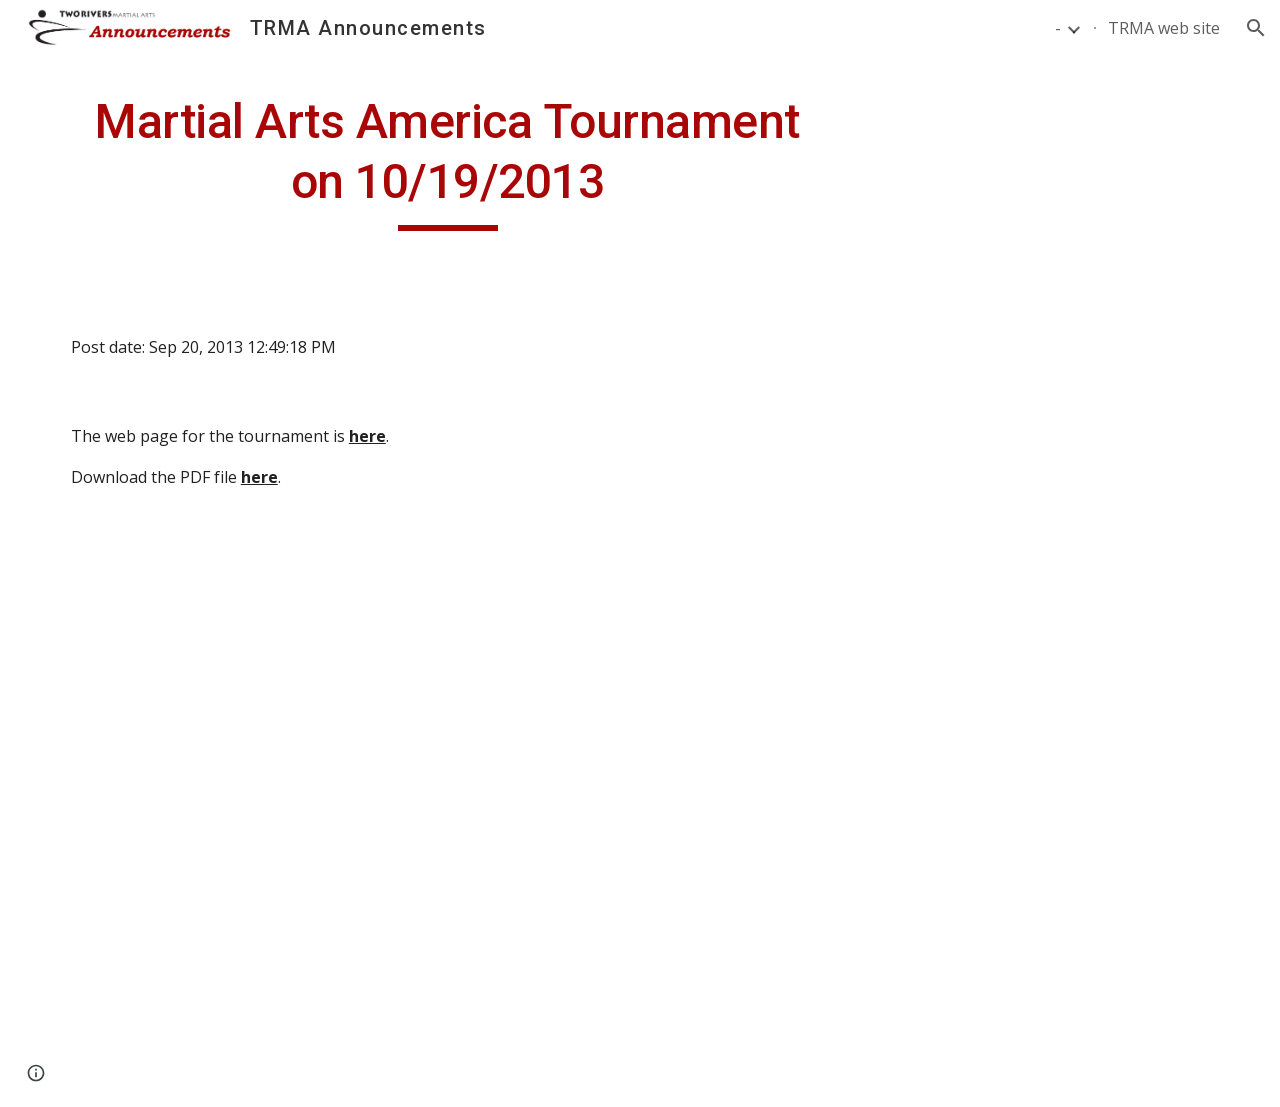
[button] (1256, 28)
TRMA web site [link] (1164, 28)
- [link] (1058, 28)
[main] (448, 161)
